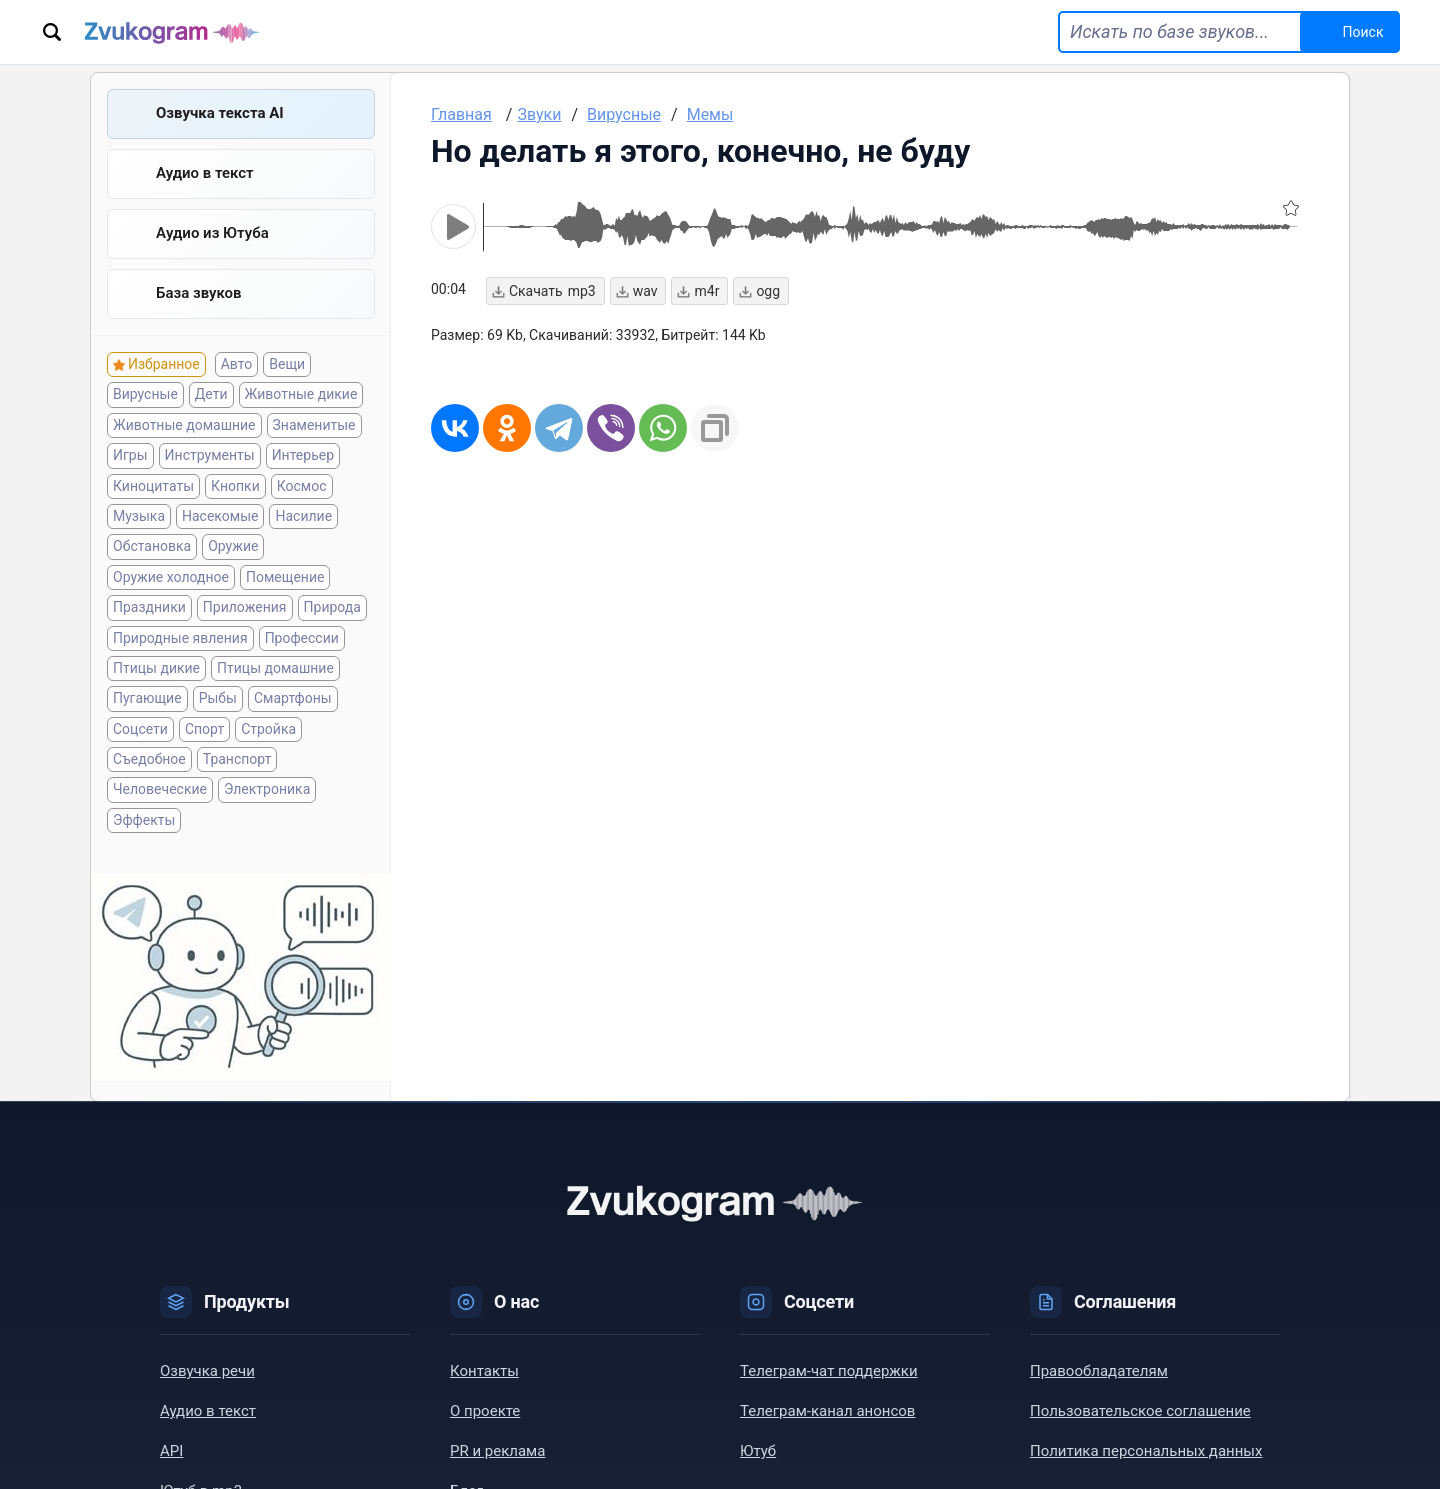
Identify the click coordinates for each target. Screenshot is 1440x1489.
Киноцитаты (153, 486)
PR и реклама (497, 1451)
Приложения (245, 607)
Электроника (267, 789)
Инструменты (210, 455)
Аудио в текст (205, 173)
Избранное (164, 364)
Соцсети (140, 729)
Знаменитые (314, 425)
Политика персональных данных (1146, 1451)
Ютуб (758, 1451)
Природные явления (180, 638)
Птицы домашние (275, 668)
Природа (332, 607)
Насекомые (220, 516)
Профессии (302, 638)
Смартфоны (293, 698)
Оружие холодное (171, 577)
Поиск (1363, 32)
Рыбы (218, 698)
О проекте (485, 1411)
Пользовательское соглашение (1140, 1411)
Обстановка (152, 546)
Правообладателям (1099, 1371)
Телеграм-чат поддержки (829, 1371)
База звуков (199, 293)
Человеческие (160, 789)
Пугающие (147, 698)
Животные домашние (184, 425)
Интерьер (303, 455)
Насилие (303, 516)
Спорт (204, 729)
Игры (130, 455)
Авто (237, 364)
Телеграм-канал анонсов (827, 1411)
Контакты (484, 1371)
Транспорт (237, 759)
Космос (302, 486)
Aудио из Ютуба (212, 233)
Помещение (285, 577)
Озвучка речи (207, 1371)
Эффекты (144, 820)
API (171, 1451)
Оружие (233, 546)
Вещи (287, 364)
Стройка (268, 729)
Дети (211, 394)
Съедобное (149, 759)
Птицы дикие (156, 668)
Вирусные (145, 394)
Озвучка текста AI (220, 113)
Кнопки (235, 486)
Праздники (149, 607)
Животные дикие (301, 394)
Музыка (139, 516)
